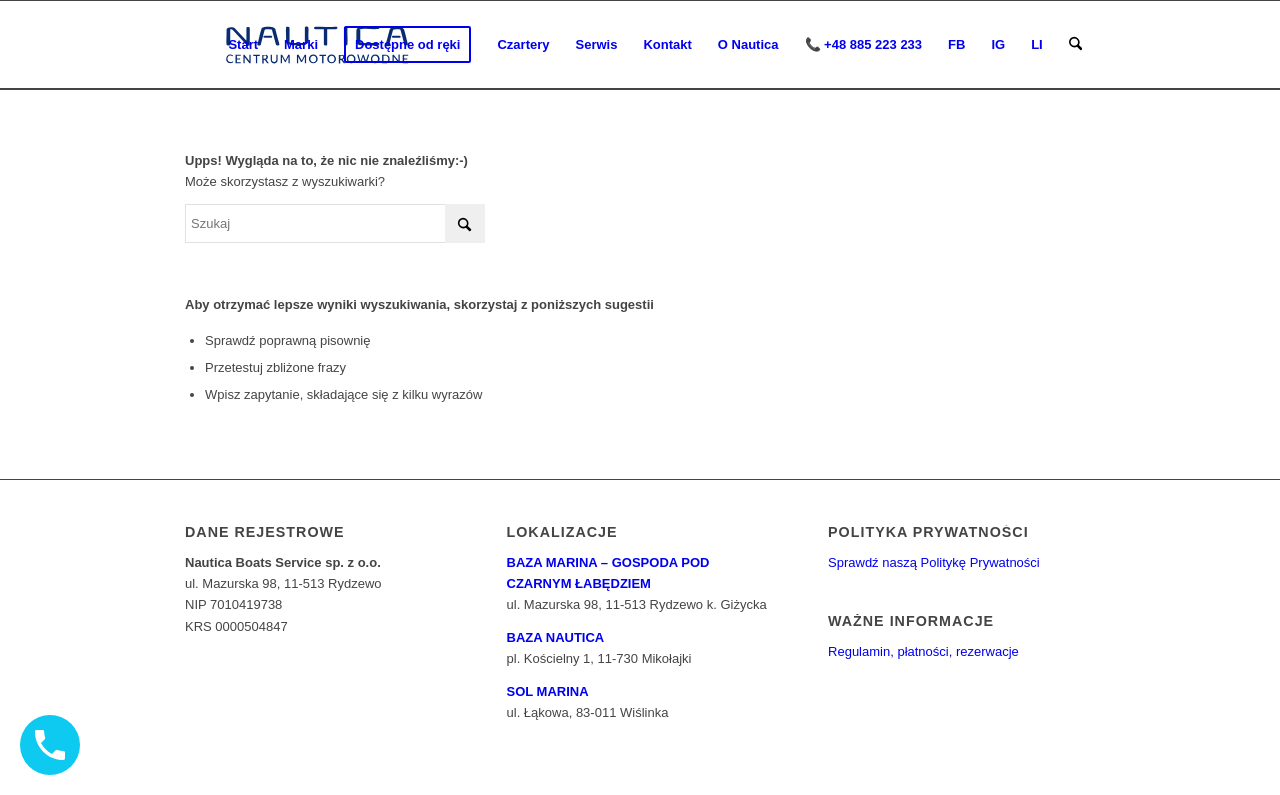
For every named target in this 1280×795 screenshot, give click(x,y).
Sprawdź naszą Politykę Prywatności (934, 562)
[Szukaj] (1075, 45)
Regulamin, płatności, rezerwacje (923, 651)
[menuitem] (243, 45)
